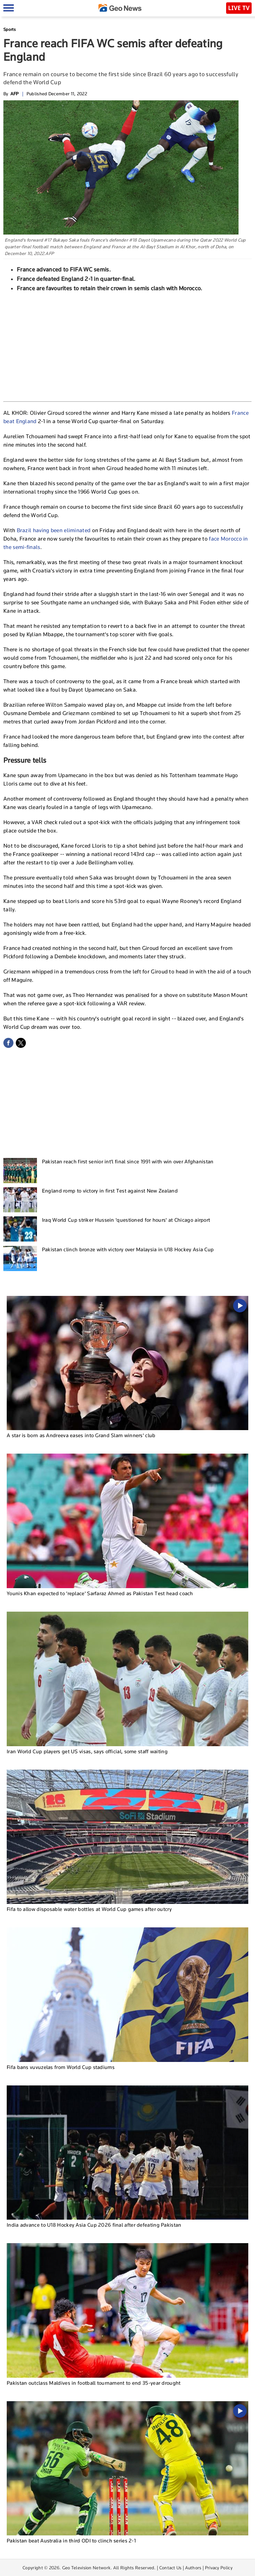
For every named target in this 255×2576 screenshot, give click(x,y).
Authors (193, 2567)
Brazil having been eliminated (54, 530)
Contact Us (170, 2567)
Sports (9, 29)
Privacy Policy (218, 2567)
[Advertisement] (127, 346)
